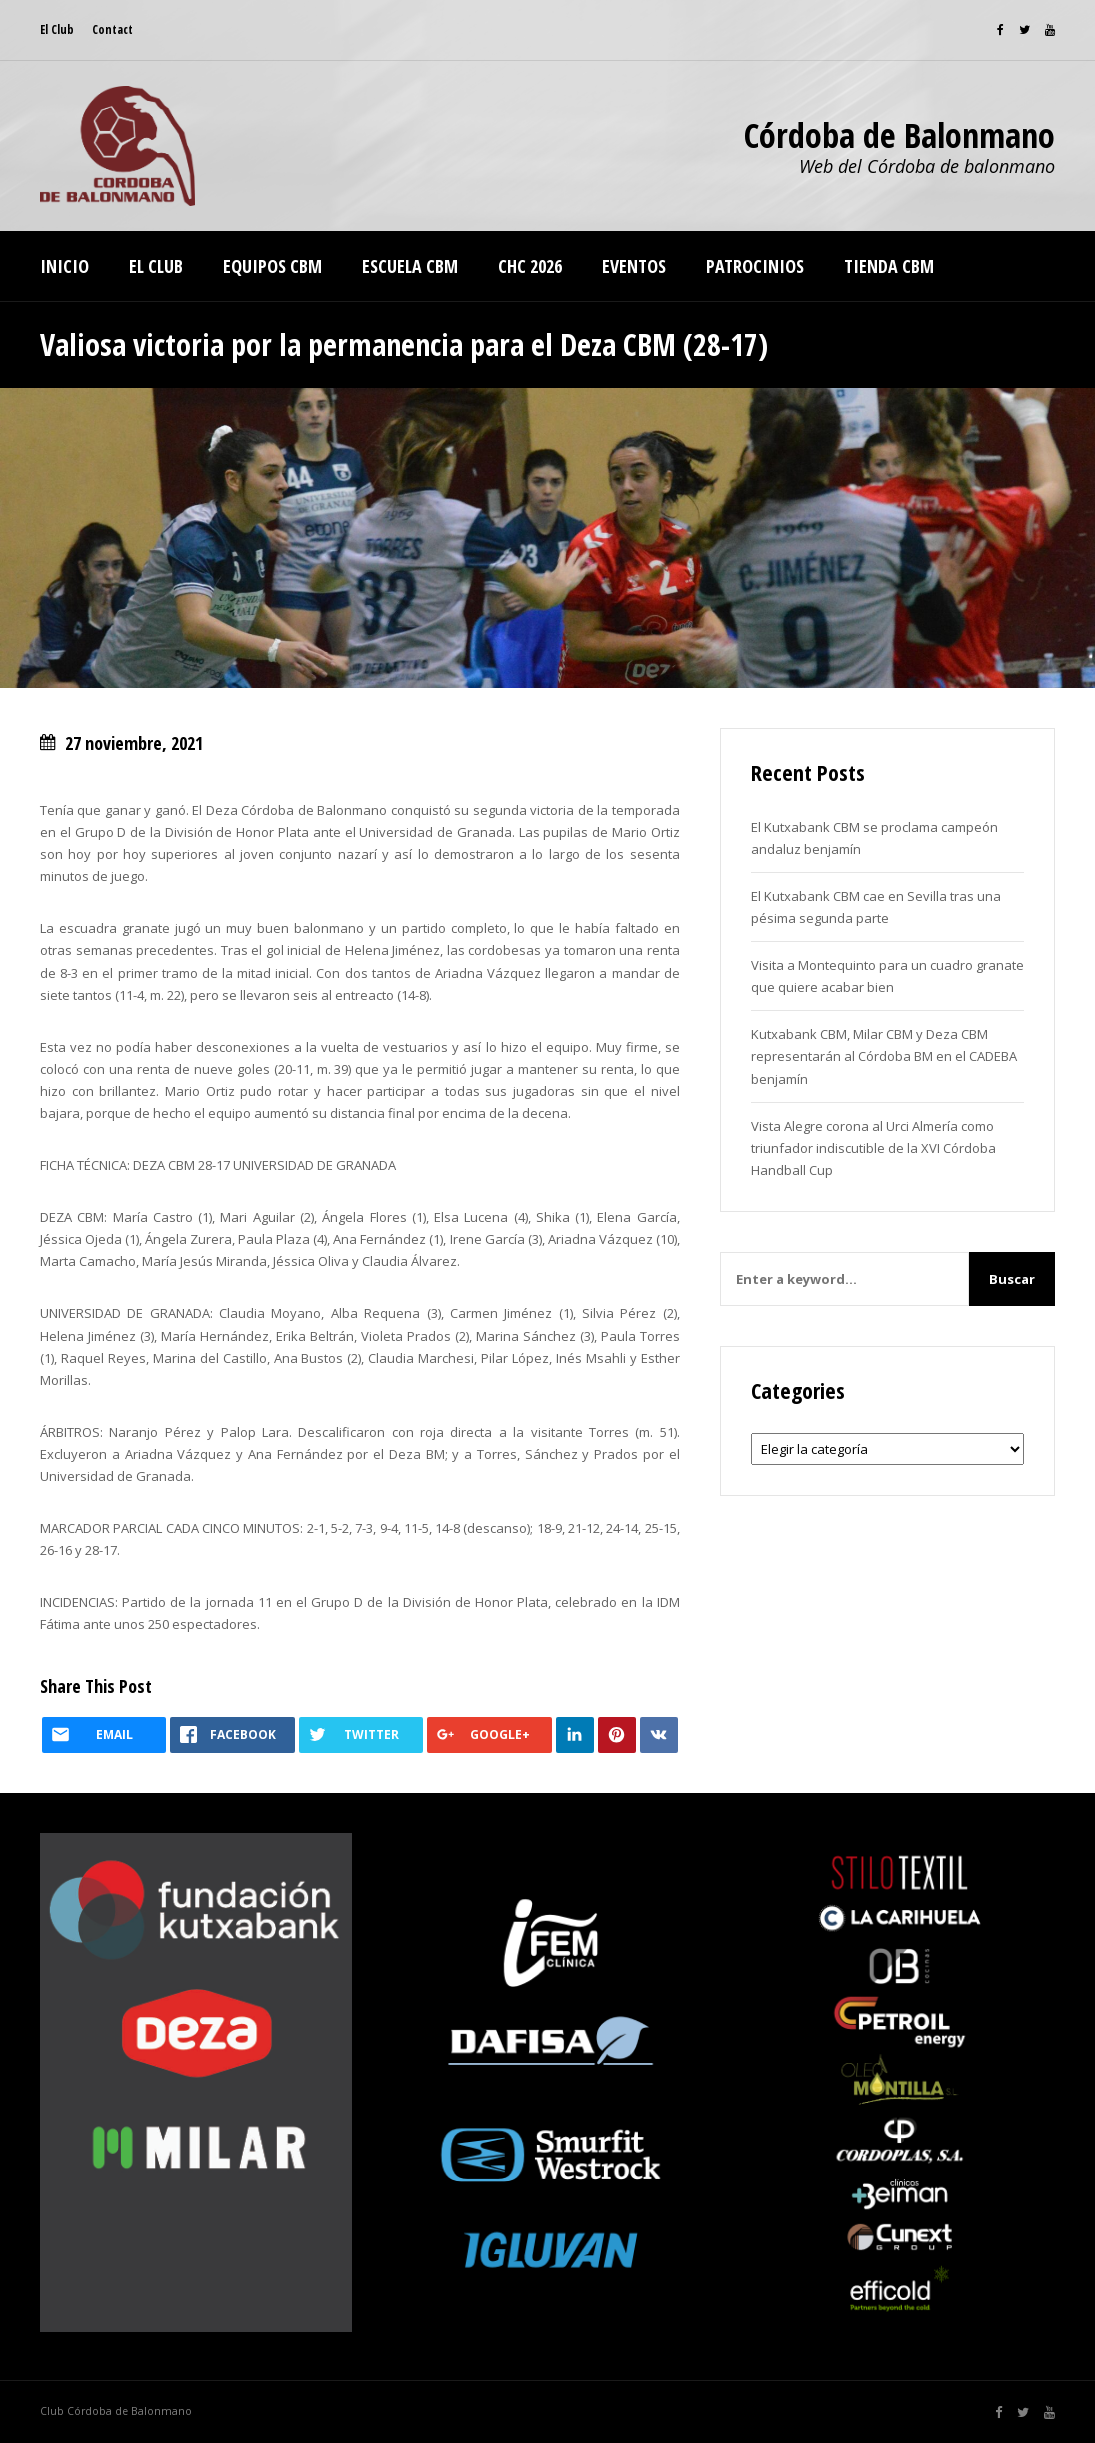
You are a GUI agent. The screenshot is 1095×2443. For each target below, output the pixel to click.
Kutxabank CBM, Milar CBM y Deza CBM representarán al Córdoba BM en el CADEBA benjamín (884, 1056)
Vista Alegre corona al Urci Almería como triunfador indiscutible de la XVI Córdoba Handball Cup (873, 1148)
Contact (112, 29)
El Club (57, 29)
